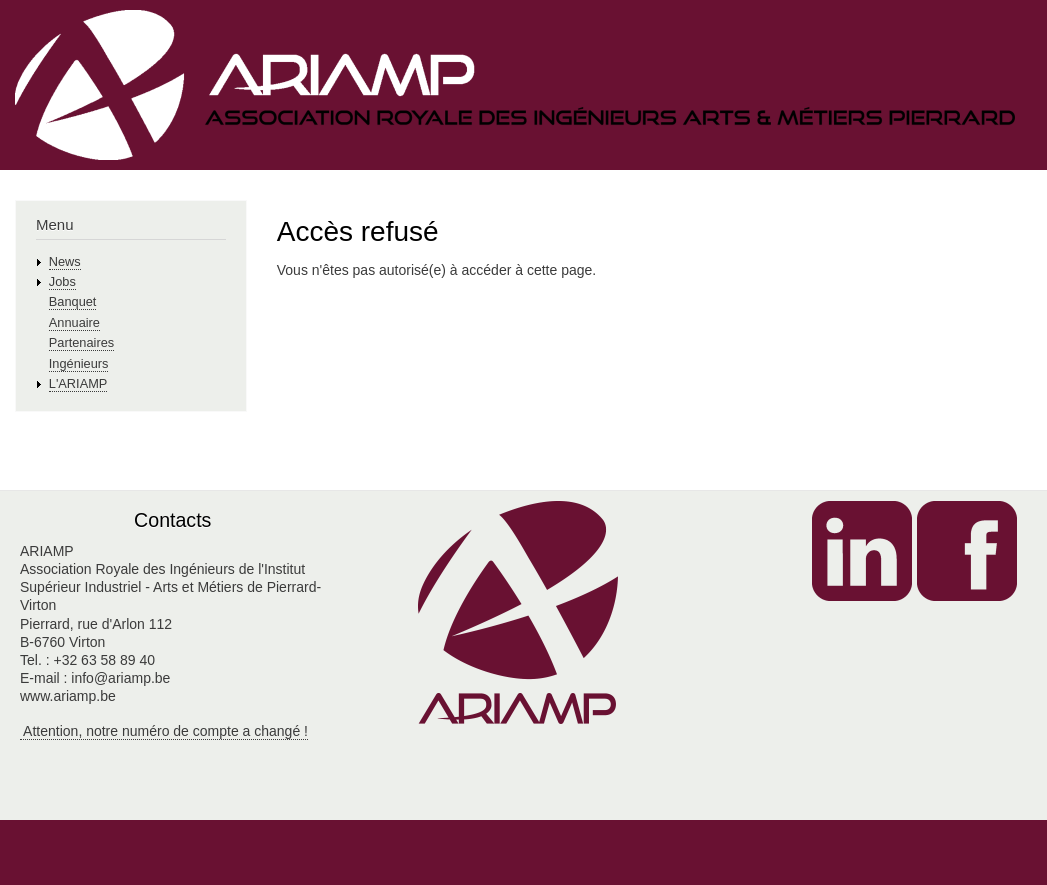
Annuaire (74, 322)
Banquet (73, 301)
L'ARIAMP (78, 383)
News (65, 261)
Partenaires (81, 342)
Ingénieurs (79, 363)
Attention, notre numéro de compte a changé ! (164, 731)
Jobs (62, 281)
